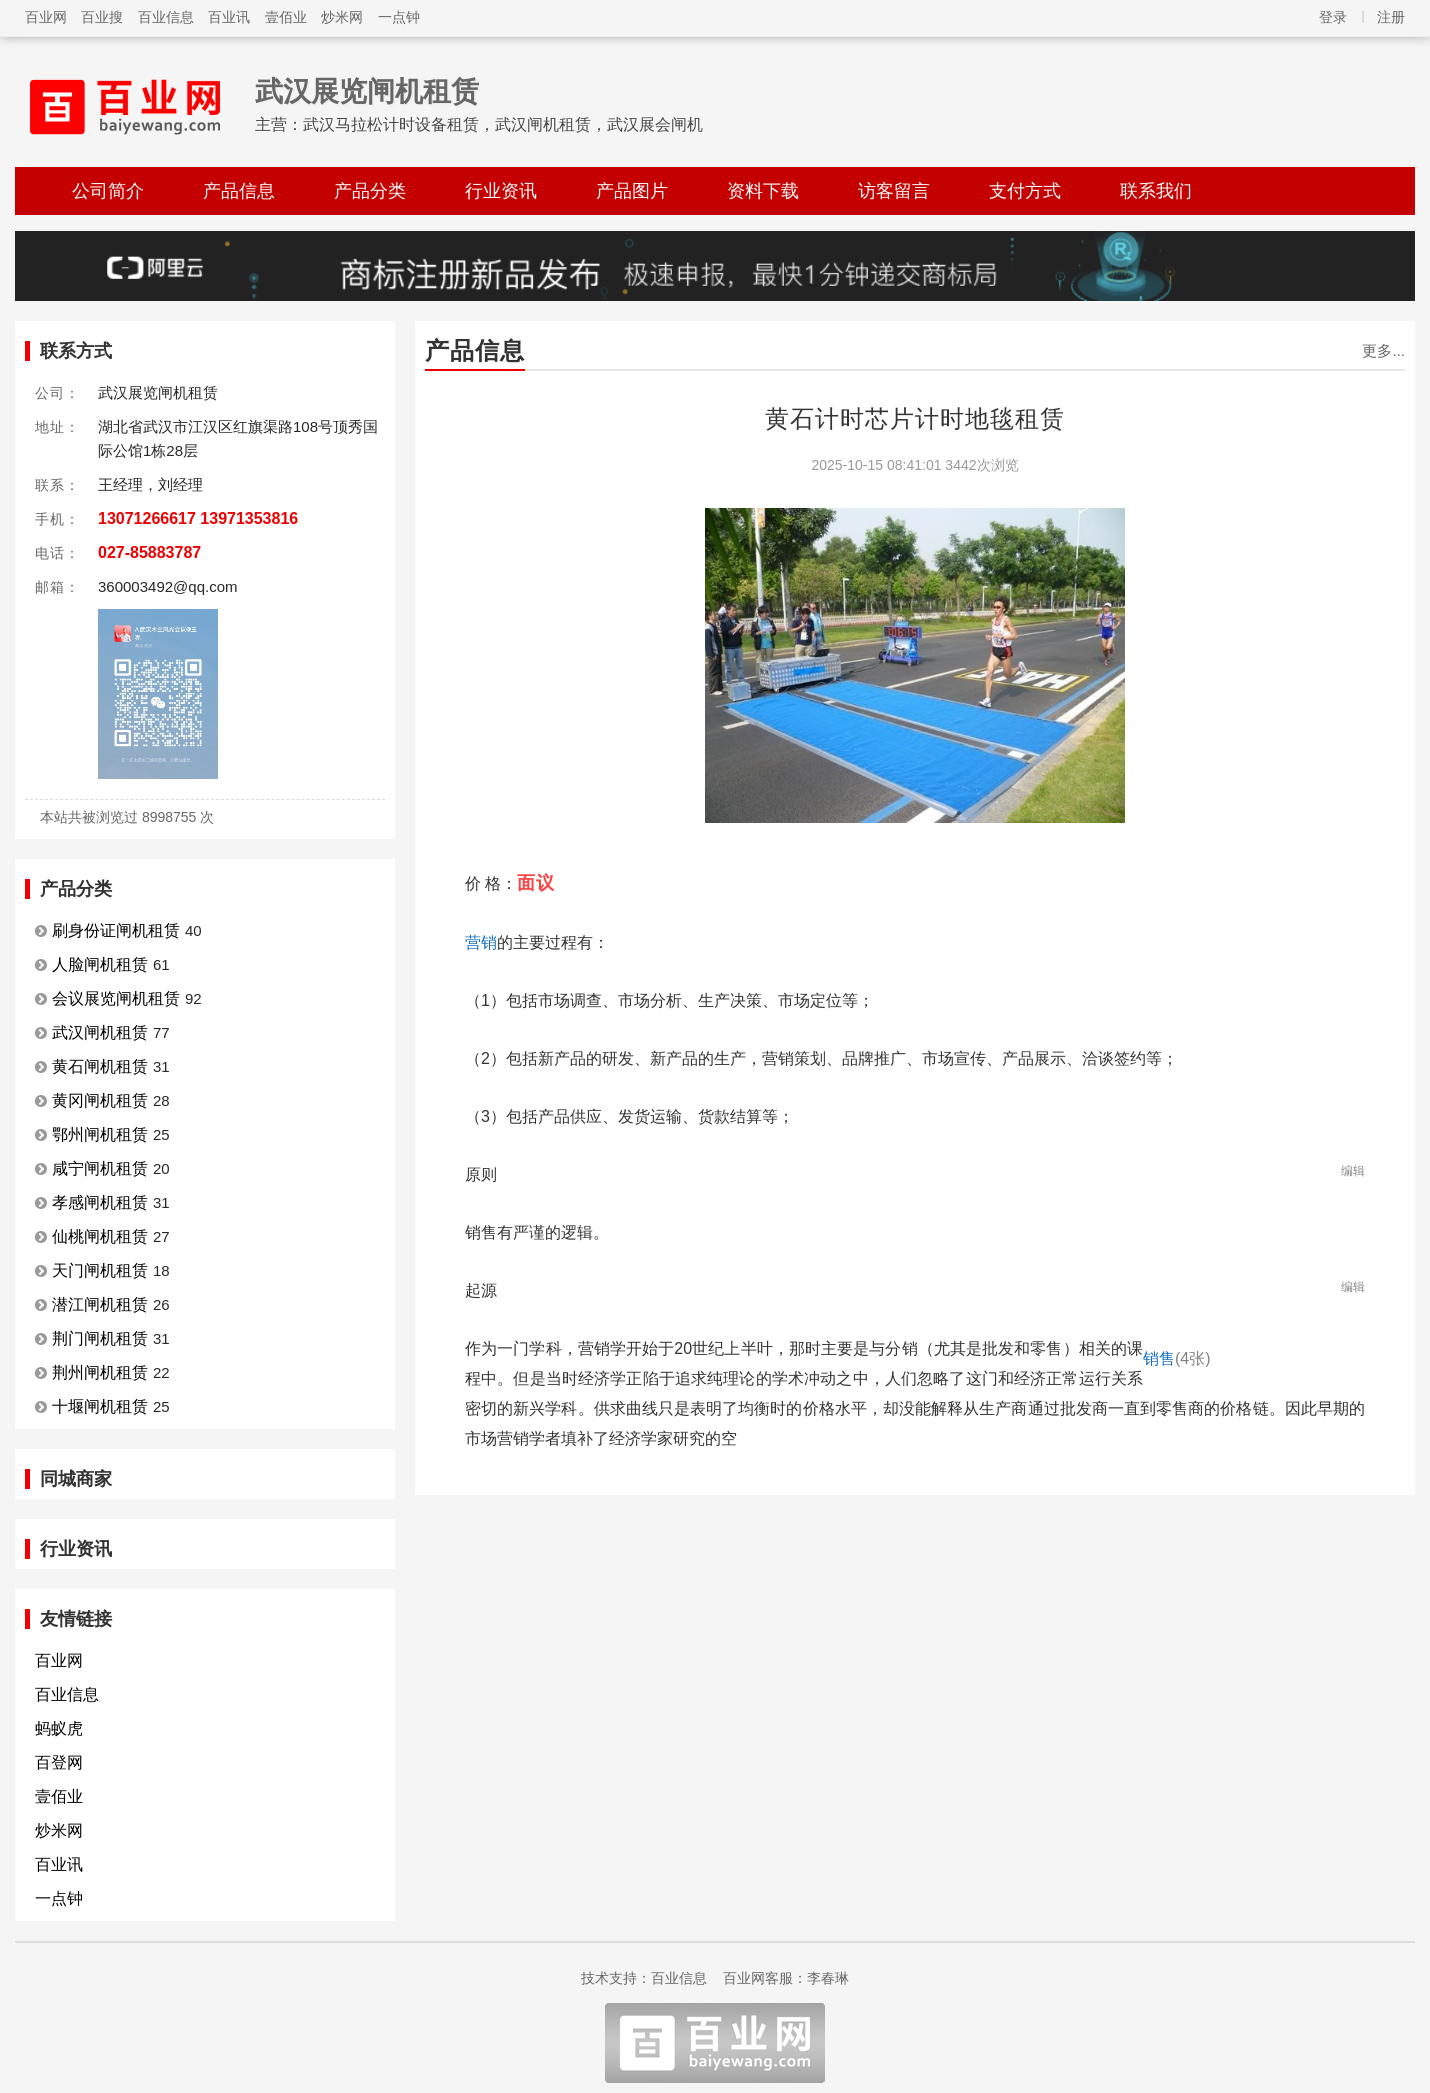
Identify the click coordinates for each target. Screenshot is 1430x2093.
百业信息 (166, 17)
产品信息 (239, 191)
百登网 (59, 1762)
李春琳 (828, 1978)
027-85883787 (149, 552)
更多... (1383, 350)
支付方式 (1025, 191)
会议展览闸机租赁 (116, 998)
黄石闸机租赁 (100, 1066)
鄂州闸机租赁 (100, 1134)
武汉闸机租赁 (100, 1032)
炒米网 (342, 17)
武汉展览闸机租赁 (367, 91)
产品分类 (370, 191)
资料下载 (763, 191)
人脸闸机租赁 (100, 964)
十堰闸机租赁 (100, 1406)
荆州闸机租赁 (100, 1372)
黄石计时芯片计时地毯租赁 (915, 418)
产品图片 (632, 191)
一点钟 (399, 17)
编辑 (1353, 1171)
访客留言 (894, 191)
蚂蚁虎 (59, 1728)
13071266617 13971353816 (198, 518)
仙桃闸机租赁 (100, 1236)
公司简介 (108, 191)
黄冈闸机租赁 (100, 1100)
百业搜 (102, 17)
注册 (1391, 17)
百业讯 (229, 17)
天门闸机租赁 (100, 1270)
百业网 (46, 17)
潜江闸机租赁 (100, 1304)
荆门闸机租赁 (100, 1338)
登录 (1333, 17)
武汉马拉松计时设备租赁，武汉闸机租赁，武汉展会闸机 (503, 124)
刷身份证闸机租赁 (116, 930)
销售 (1177, 1358)
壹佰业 (286, 17)
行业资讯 (501, 191)
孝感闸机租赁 (100, 1202)
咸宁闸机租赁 (100, 1168)
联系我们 (1156, 191)
